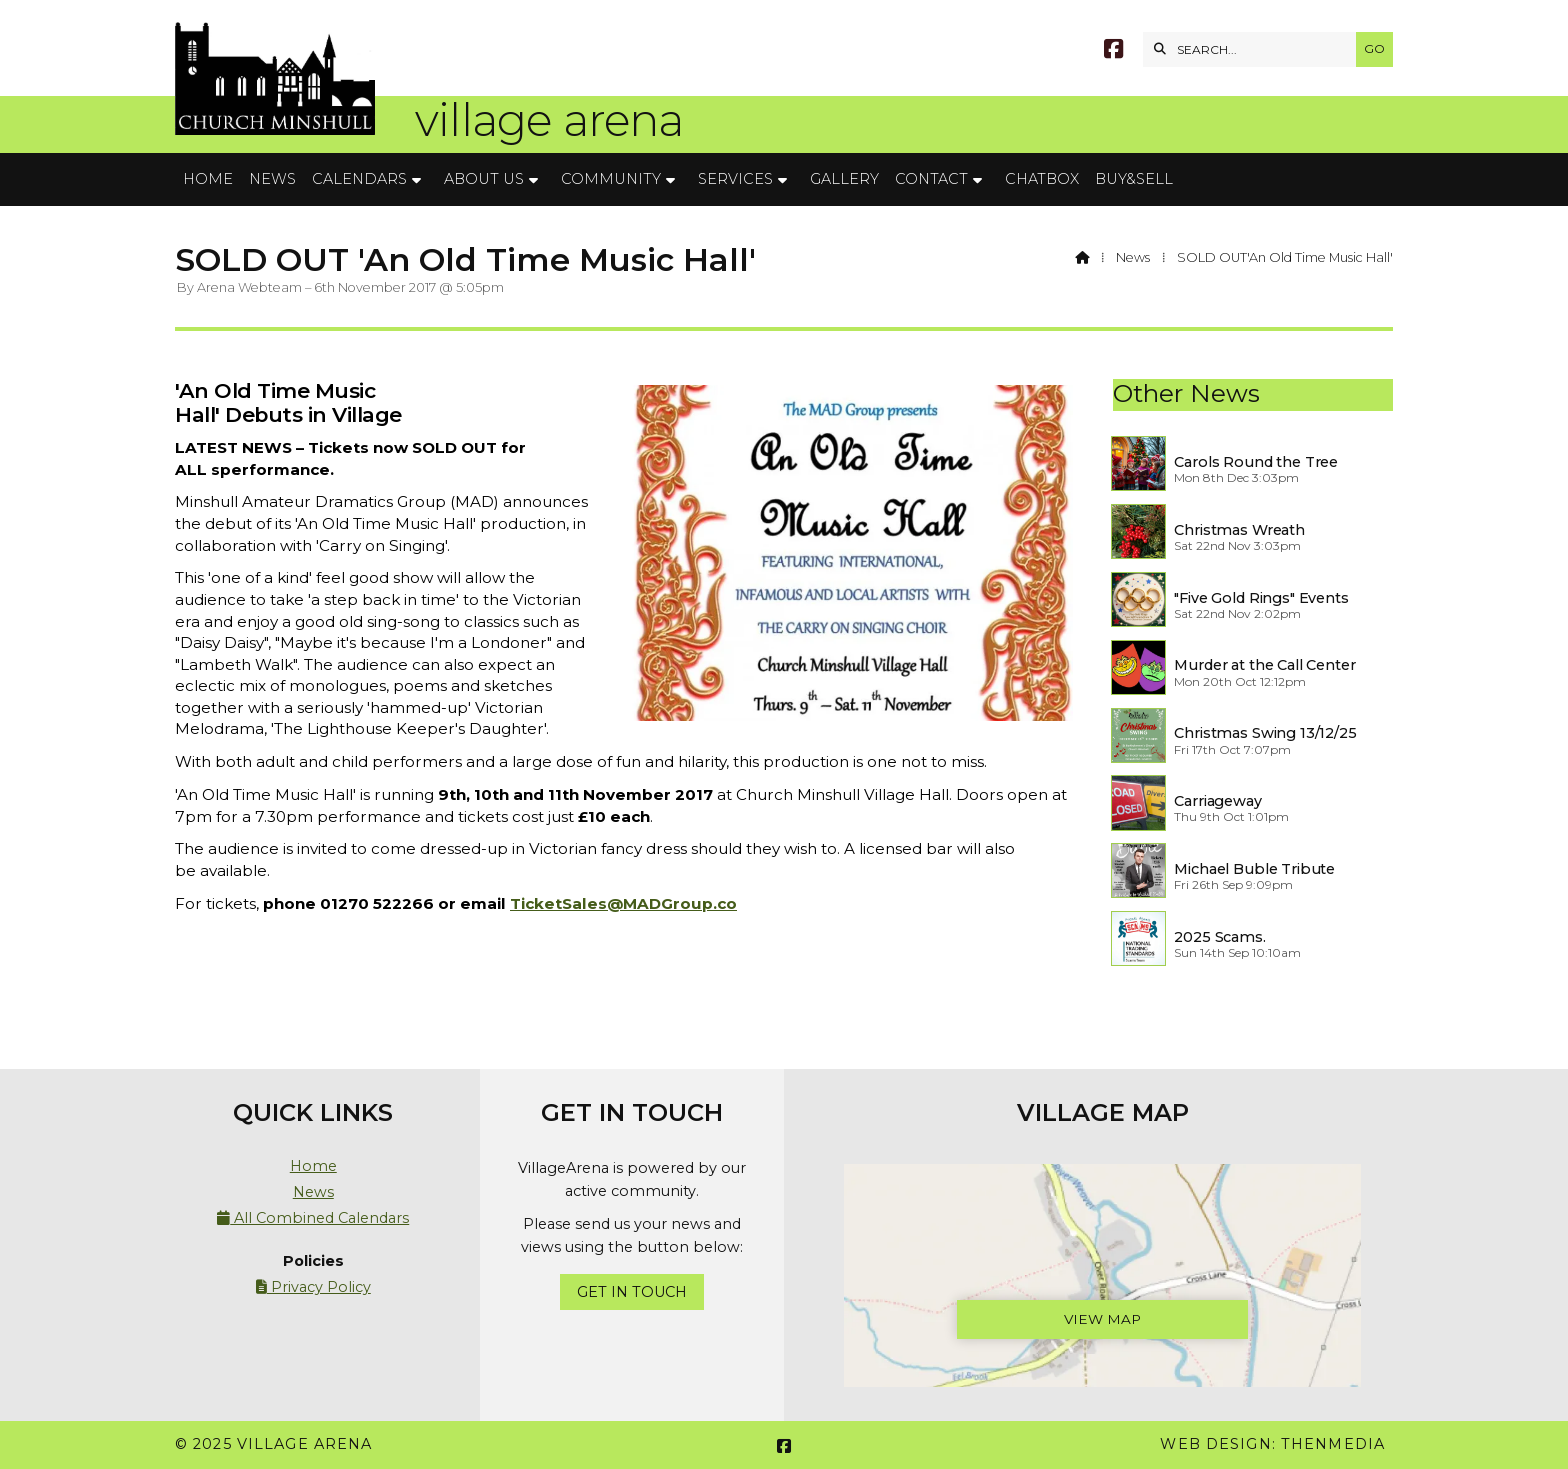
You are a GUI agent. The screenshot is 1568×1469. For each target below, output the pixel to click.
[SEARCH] (1254, 49)
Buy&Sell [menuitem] (1134, 179)
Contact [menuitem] (931, 179)
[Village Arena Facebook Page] (1113, 51)
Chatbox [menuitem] (1042, 179)
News (1133, 257)
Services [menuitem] (735, 179)
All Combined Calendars (313, 1218)
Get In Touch (632, 1292)
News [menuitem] (272, 179)
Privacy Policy (313, 1287)
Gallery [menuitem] (844, 179)
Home (313, 1166)
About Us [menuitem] (484, 179)
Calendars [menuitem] (359, 179)
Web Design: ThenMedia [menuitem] (1272, 1444)
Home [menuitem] (208, 179)
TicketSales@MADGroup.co (623, 903)
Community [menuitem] (611, 179)
